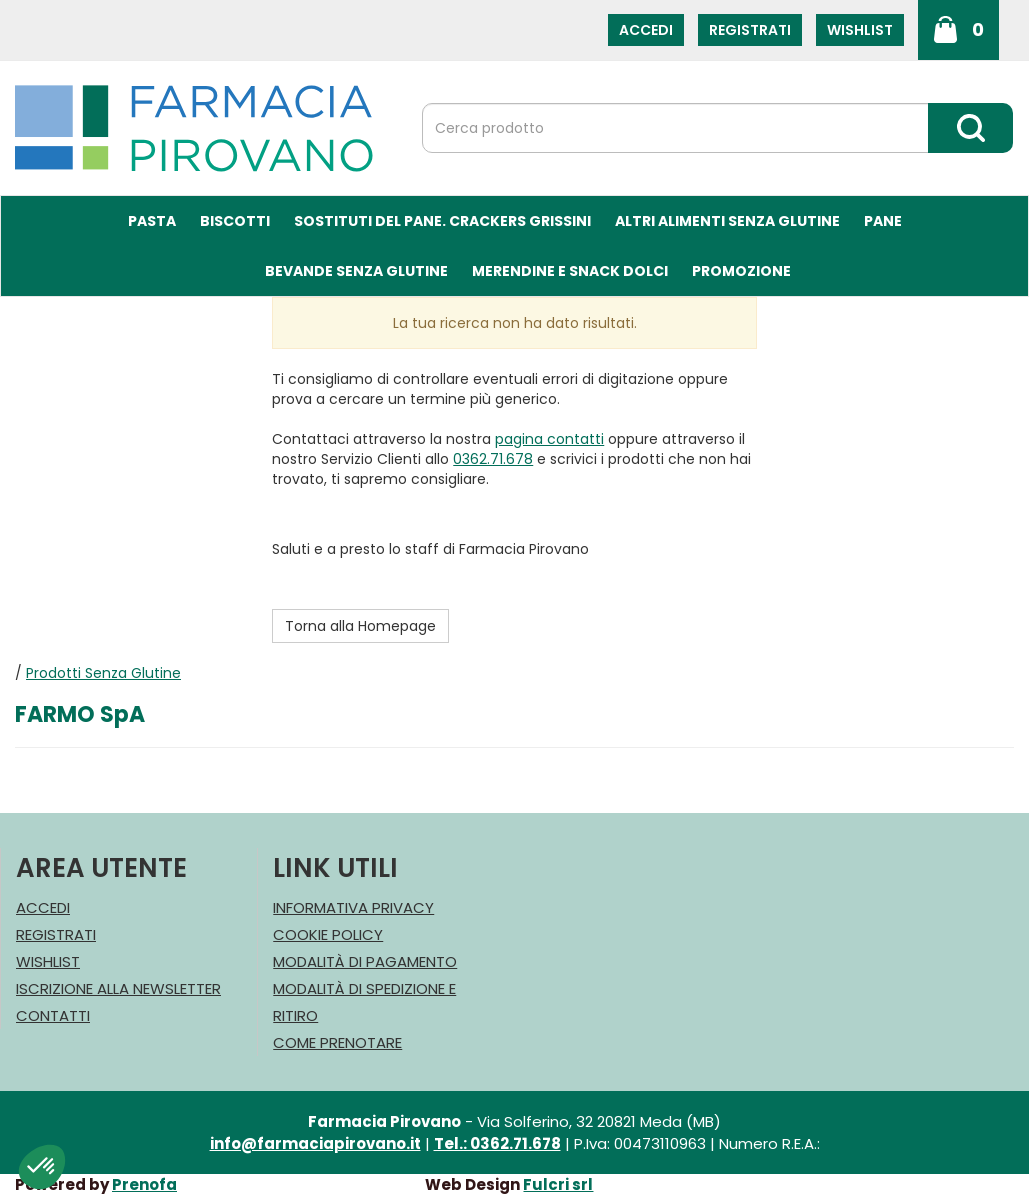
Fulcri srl (558, 1184)
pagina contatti (549, 439)
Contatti (53, 1015)
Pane (883, 221)
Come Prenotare (337, 1042)
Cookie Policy (328, 934)
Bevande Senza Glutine (356, 271)
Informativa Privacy (353, 907)
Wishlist (860, 30)
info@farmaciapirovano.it (315, 1143)
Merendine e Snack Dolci (570, 271)
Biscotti (235, 221)
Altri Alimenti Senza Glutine (727, 221)
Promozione (741, 271)
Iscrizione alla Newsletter (118, 988)
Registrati (750, 30)
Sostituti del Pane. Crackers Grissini (442, 221)
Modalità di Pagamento (365, 961)
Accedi (646, 30)
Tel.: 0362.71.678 (497, 1143)
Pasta (152, 221)
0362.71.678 (493, 459)
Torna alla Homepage (360, 626)
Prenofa (144, 1184)
